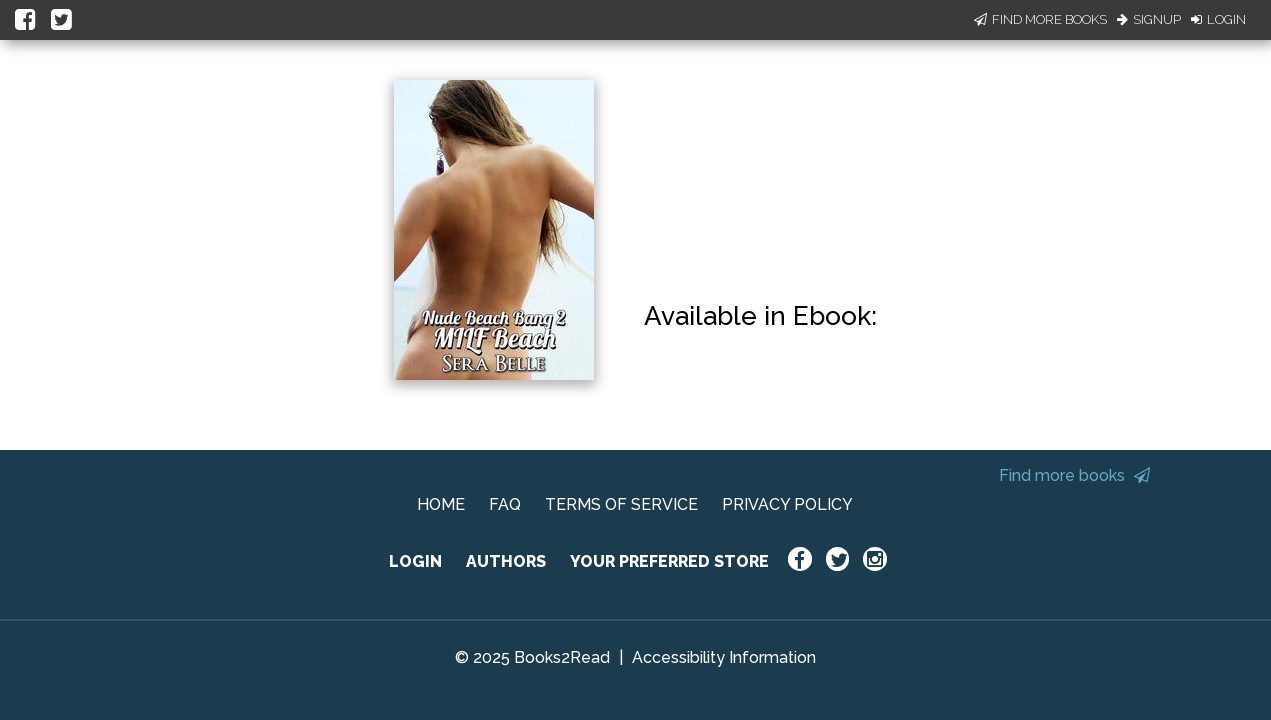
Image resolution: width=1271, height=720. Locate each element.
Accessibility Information (724, 657)
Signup (1149, 19)
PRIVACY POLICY (787, 504)
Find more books (1074, 475)
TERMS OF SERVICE (621, 504)
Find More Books (1040, 19)
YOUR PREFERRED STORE (669, 561)
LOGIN (415, 561)
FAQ (505, 504)
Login (1218, 19)
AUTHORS (506, 561)
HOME (441, 504)
